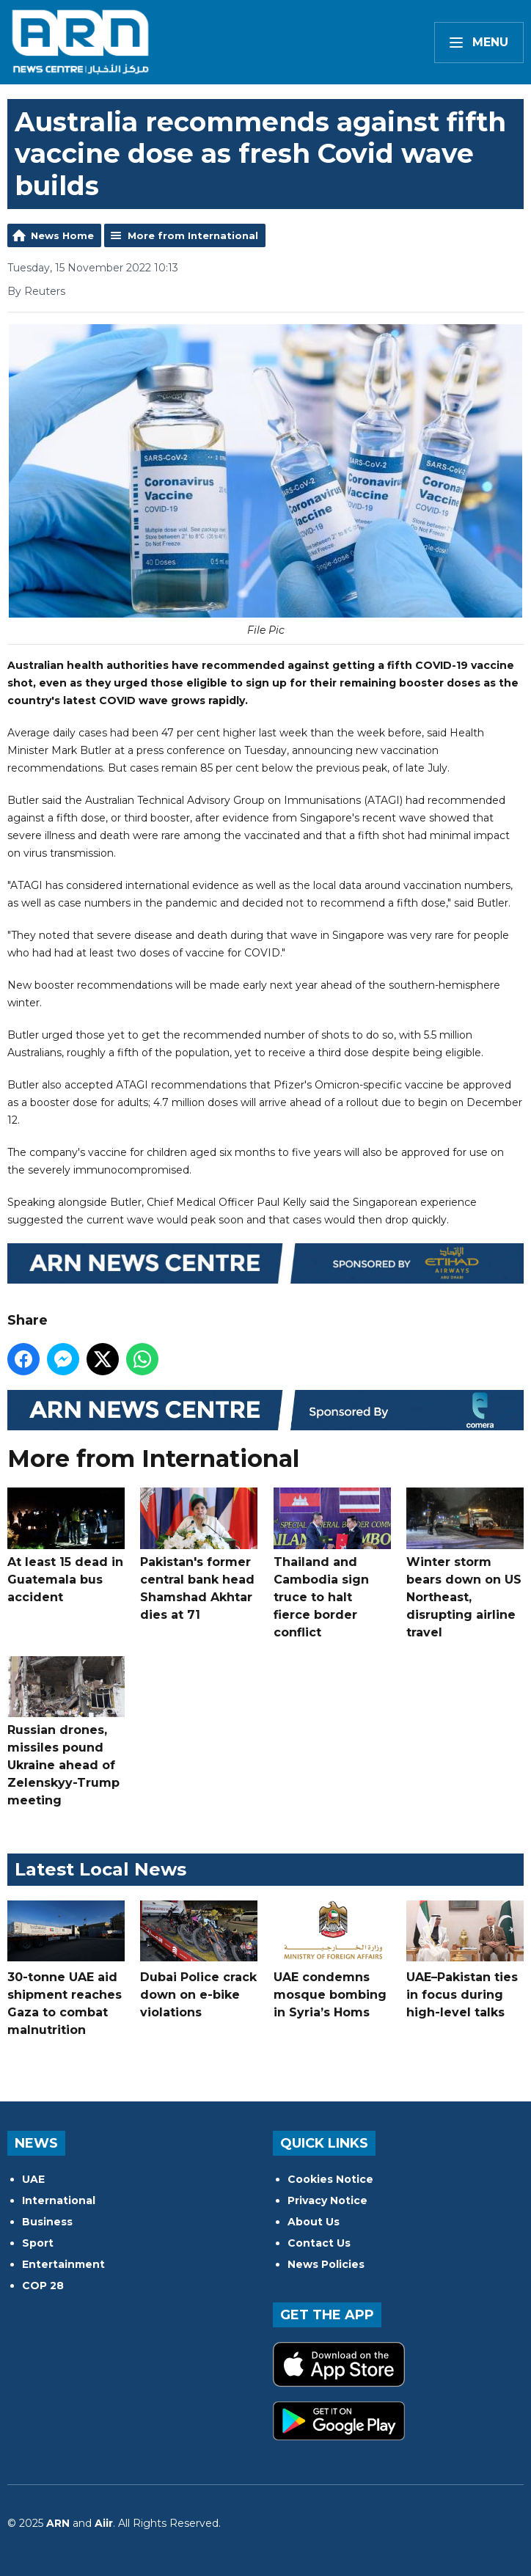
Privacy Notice (327, 2200)
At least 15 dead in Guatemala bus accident (66, 1545)
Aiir (104, 2523)
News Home (62, 235)
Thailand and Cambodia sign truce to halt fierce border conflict (332, 1563)
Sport (38, 2243)
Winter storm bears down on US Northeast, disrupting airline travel (465, 1563)
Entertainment (63, 2264)
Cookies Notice (330, 2179)
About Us (314, 2221)
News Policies (326, 2264)
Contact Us (319, 2243)
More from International (193, 235)
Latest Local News (100, 1869)
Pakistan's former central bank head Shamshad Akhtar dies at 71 (198, 1554)
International (58, 2200)
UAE (33, 2179)
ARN (58, 2523)
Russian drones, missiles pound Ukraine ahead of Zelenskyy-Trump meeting (66, 1731)
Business (47, 2221)
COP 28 (43, 2285)
